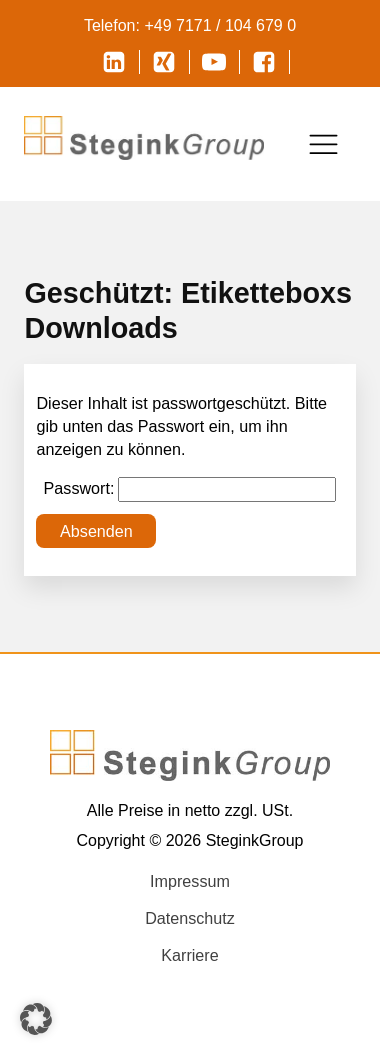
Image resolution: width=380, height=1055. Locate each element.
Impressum (190, 881)
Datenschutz (190, 918)
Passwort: (190, 489)
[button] (36, 1019)
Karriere (189, 955)
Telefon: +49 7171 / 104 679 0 (190, 25)
